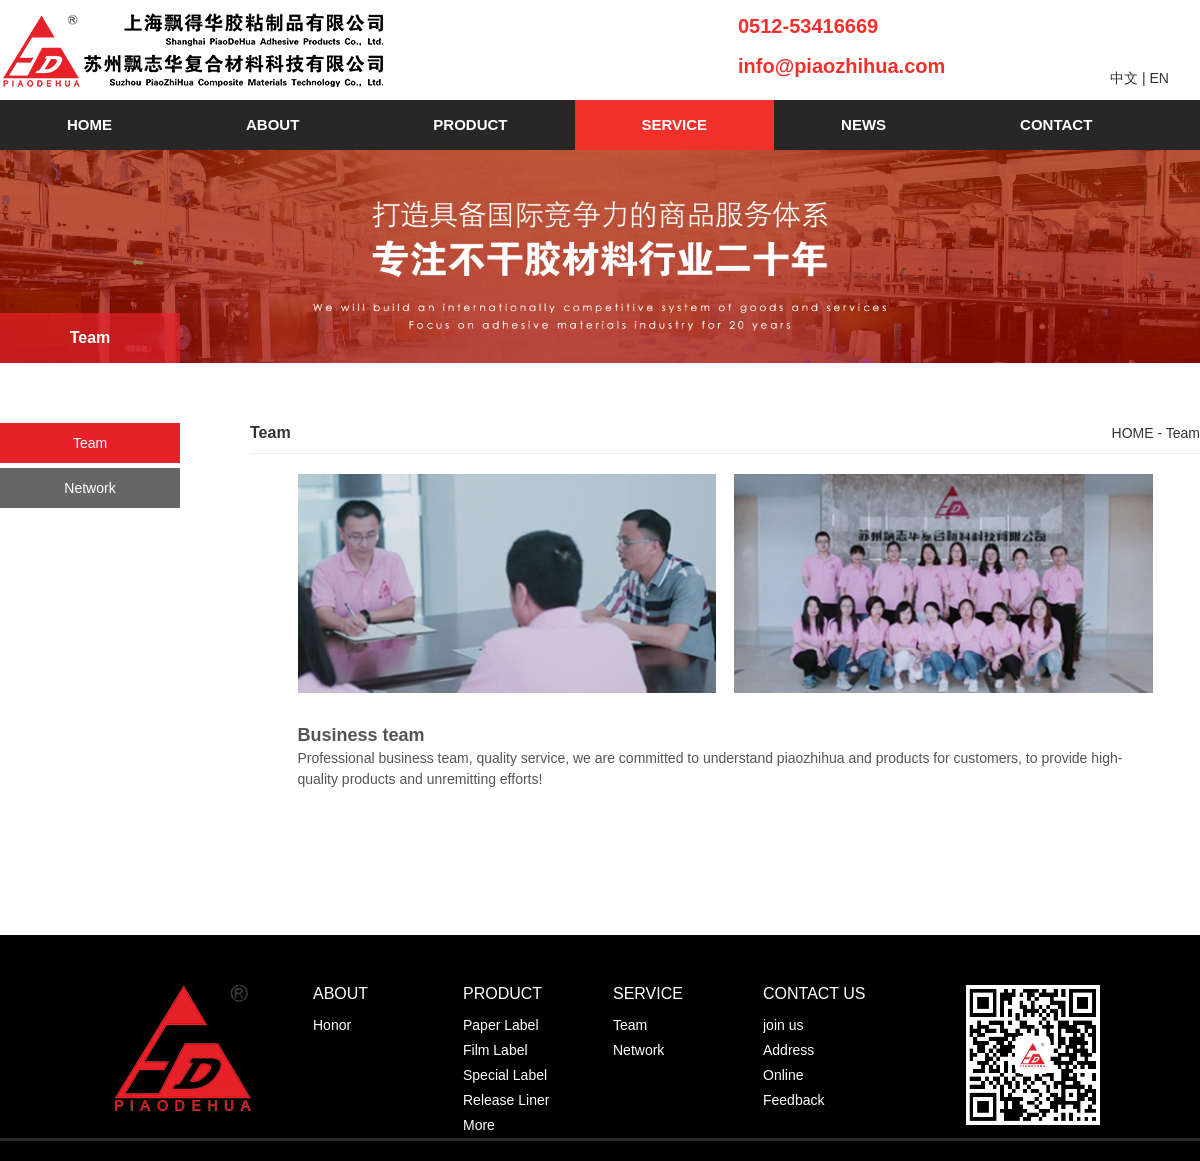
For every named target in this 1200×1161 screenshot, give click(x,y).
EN (1158, 78)
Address (788, 1050)
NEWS (863, 124)
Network (89, 488)
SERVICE (675, 124)
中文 (1124, 78)
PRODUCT (470, 124)
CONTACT (1056, 124)
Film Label (495, 1050)
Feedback (793, 1100)
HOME (89, 124)
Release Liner (506, 1100)
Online (783, 1075)
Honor (332, 1025)
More (479, 1125)
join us (783, 1025)
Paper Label (501, 1025)
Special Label (505, 1075)
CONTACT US (814, 993)
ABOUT (272, 124)
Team (90, 443)
